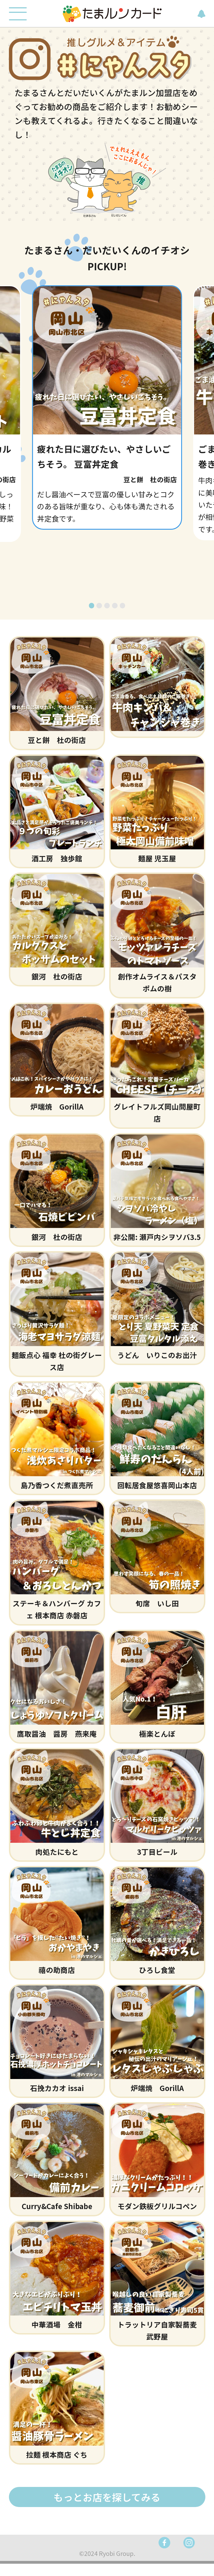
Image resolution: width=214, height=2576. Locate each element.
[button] (91, 615)
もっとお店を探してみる (107, 2508)
